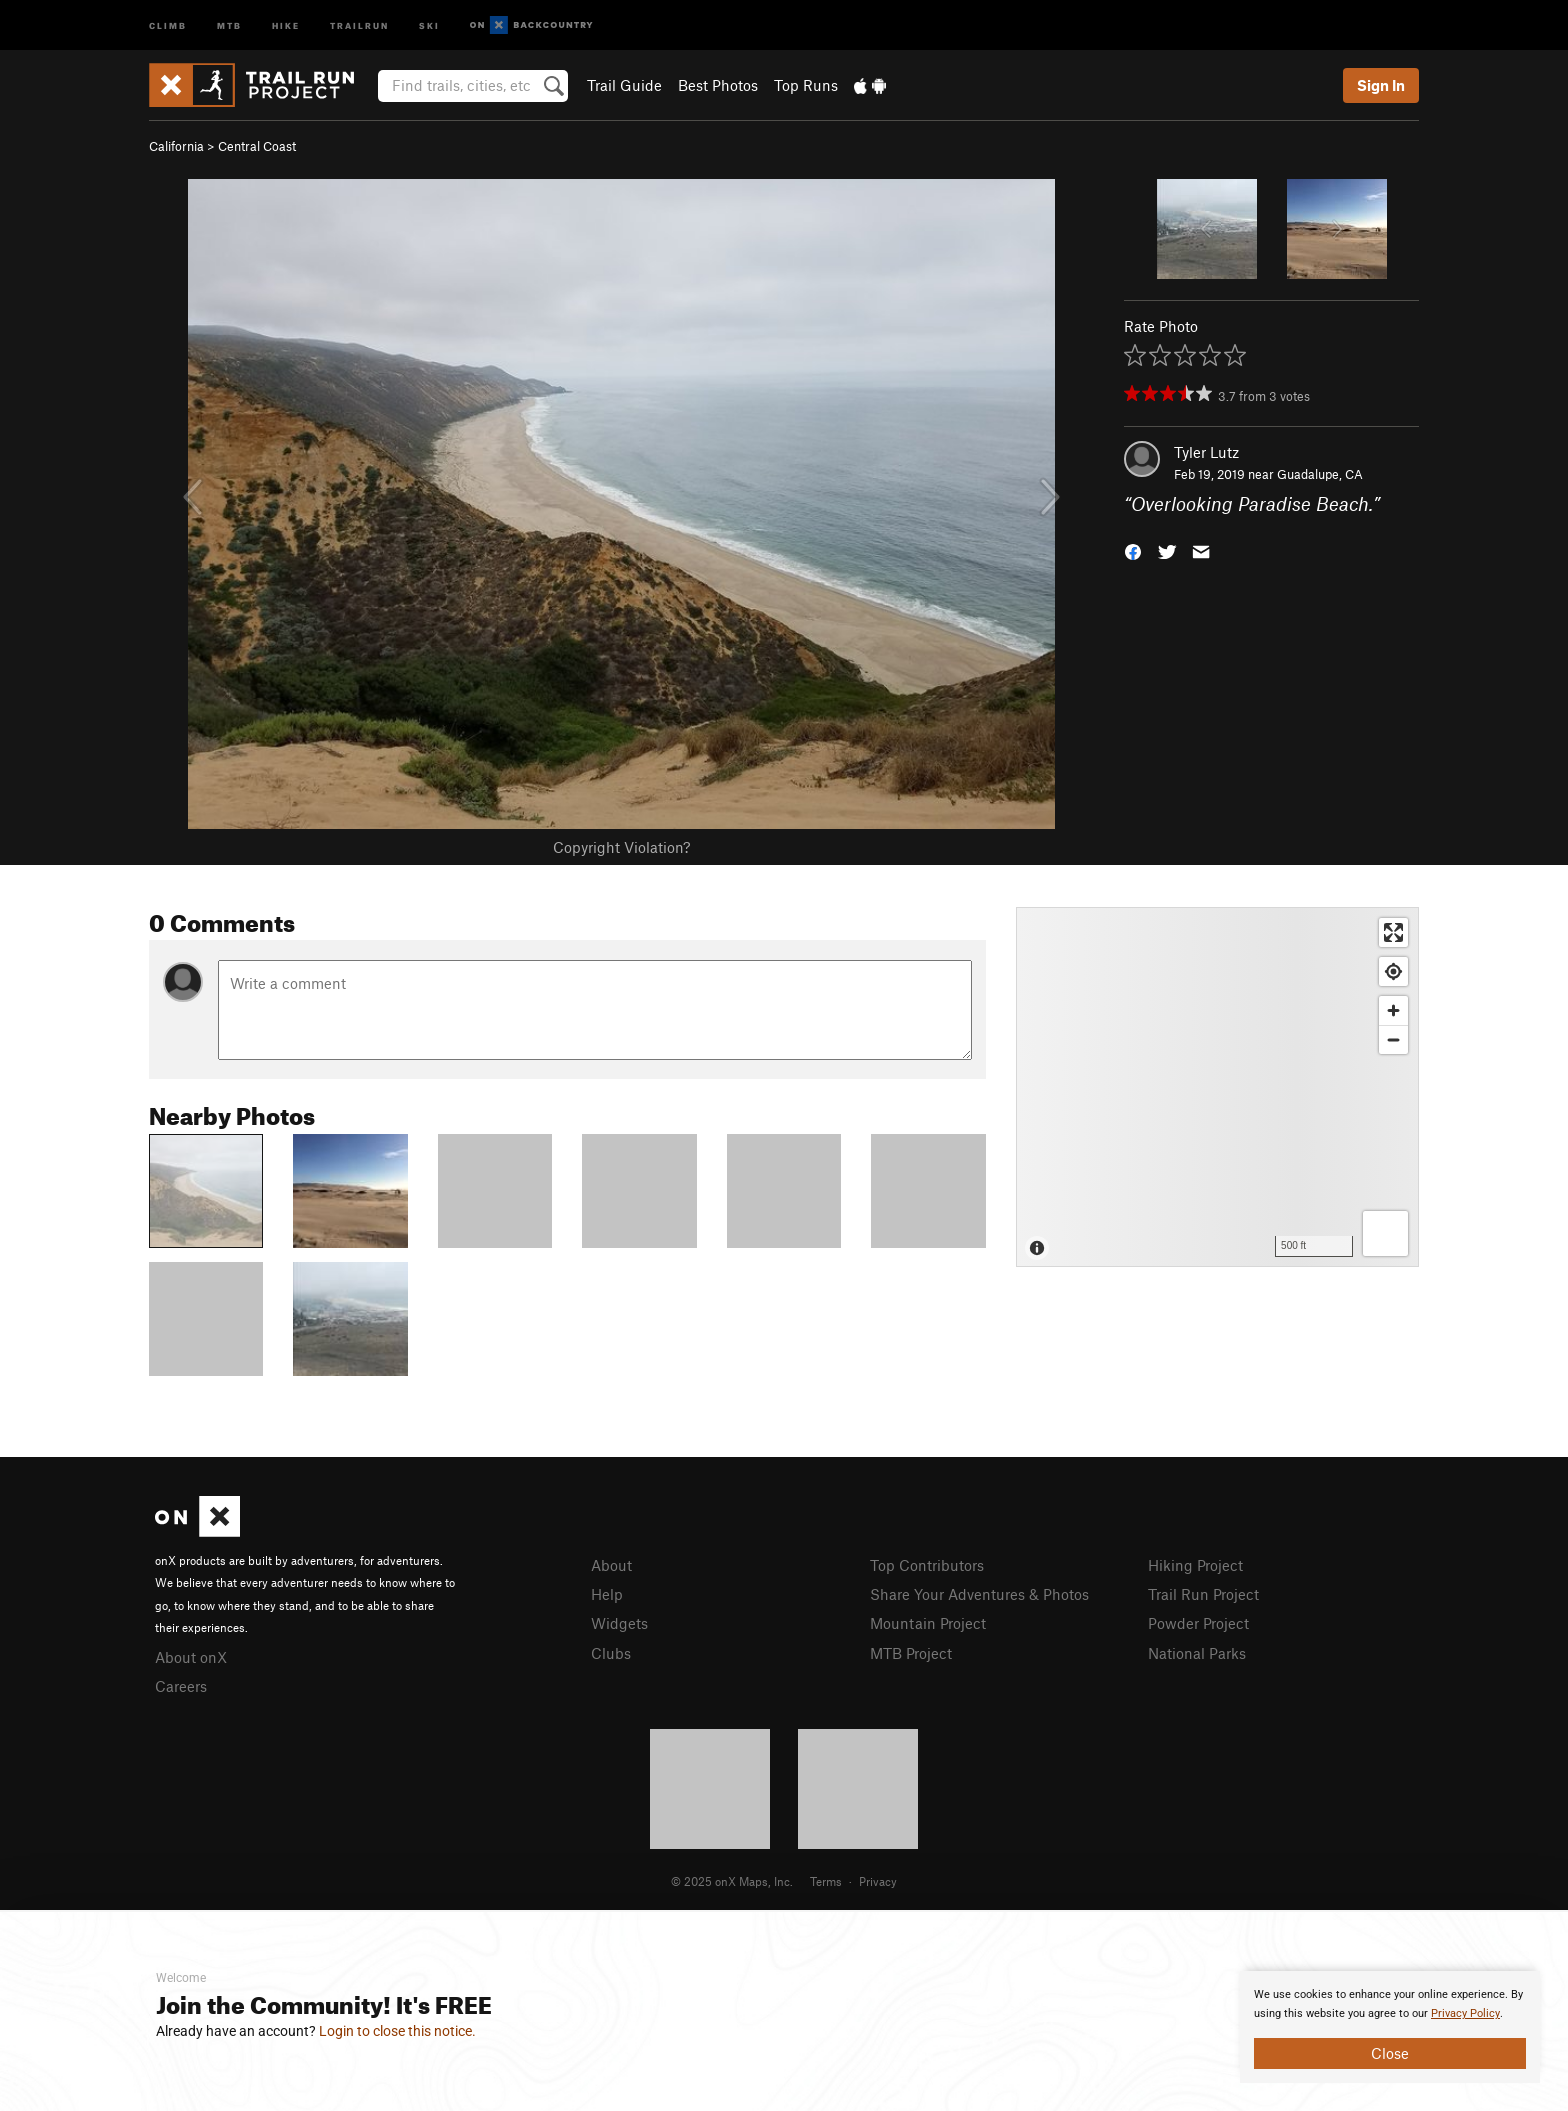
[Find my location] (1393, 971)
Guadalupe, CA (1320, 474)
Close (1390, 2053)
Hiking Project (1195, 1565)
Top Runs (806, 85)
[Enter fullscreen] (1393, 932)
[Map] (1217, 1087)
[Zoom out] (1393, 1039)
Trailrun (359, 24)
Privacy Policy (1465, 2013)
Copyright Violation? (621, 847)
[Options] (1385, 1233)
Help (607, 1594)
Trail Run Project (1203, 1594)
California (176, 146)
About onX (191, 1657)
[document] (1390, 2027)
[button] (1133, 550)
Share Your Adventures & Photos (979, 1594)
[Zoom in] (1393, 1010)
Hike (286, 24)
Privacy (878, 1881)
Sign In (1381, 85)
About (611, 1565)
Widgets (619, 1623)
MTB (229, 24)
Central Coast (257, 146)
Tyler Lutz (1206, 452)
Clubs (611, 1653)
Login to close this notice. (397, 2031)
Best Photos (718, 85)
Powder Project (1198, 1623)
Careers (181, 1686)
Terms (826, 1881)
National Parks (1197, 1653)
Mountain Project (928, 1623)
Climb (168, 24)
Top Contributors (927, 1565)
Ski (429, 24)
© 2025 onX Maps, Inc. (732, 1881)
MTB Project (911, 1653)
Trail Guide (624, 85)
